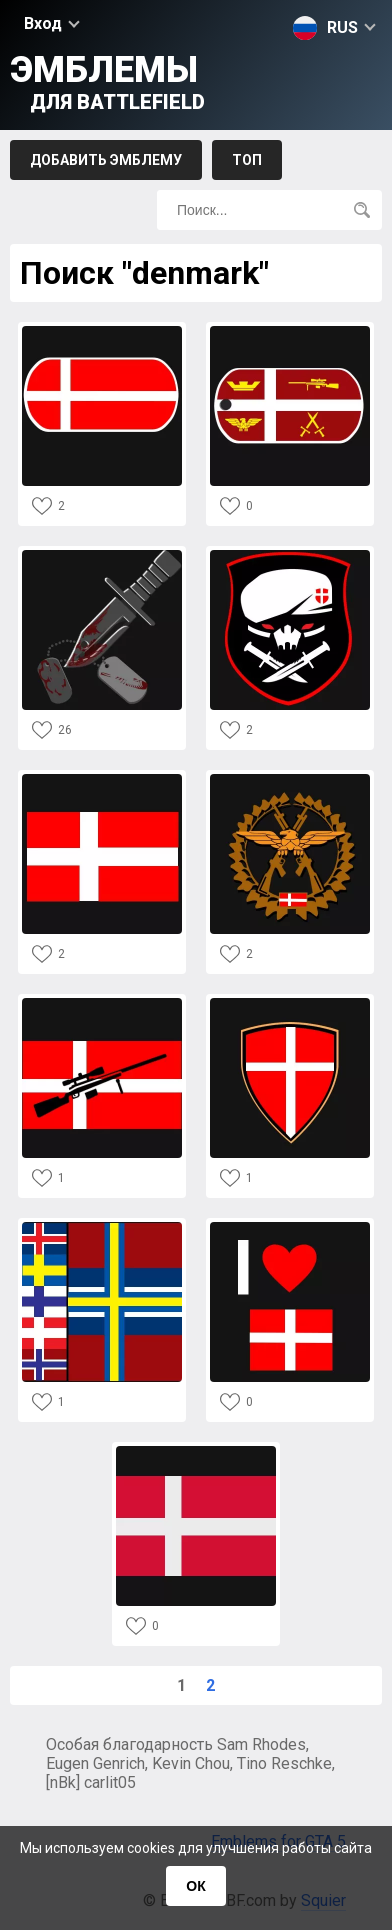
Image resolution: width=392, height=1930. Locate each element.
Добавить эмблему (106, 160)
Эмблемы (107, 81)
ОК (195, 1886)
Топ (247, 160)
